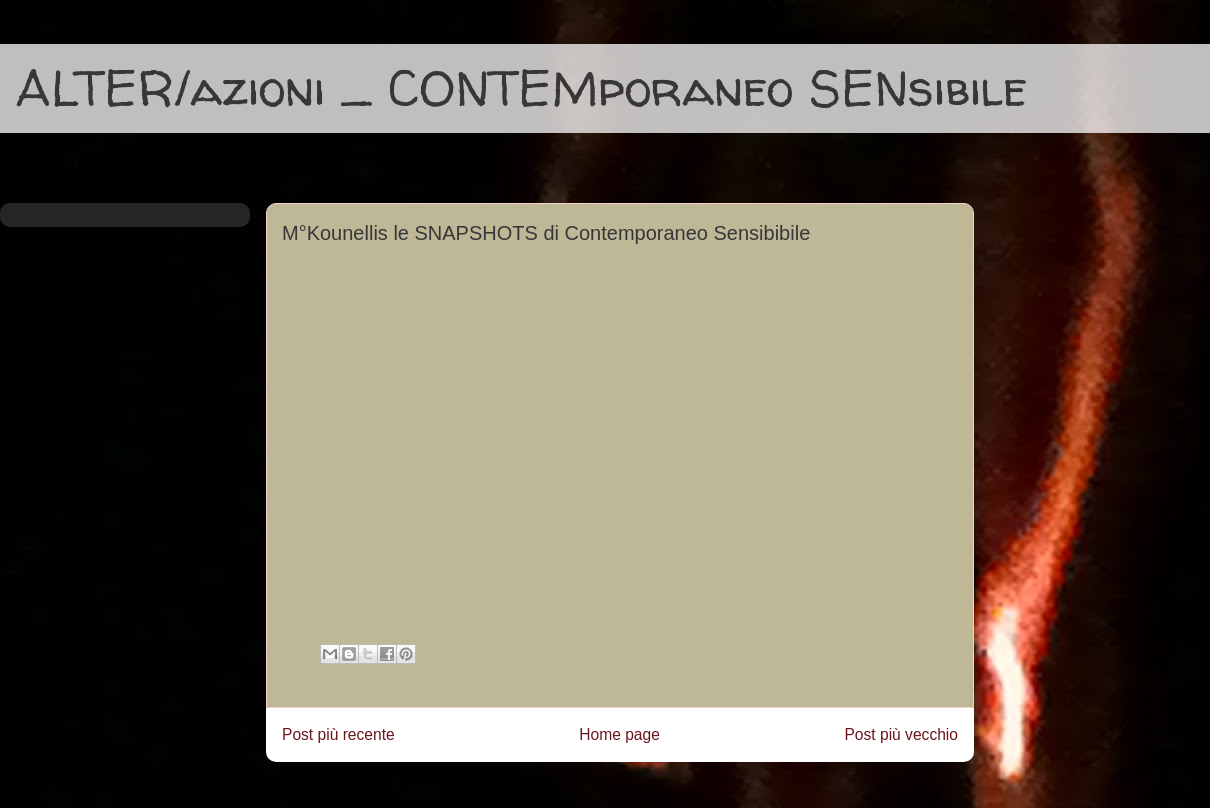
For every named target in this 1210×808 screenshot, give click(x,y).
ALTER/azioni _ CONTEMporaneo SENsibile (521, 87)
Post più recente (338, 734)
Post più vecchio (901, 734)
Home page (619, 734)
